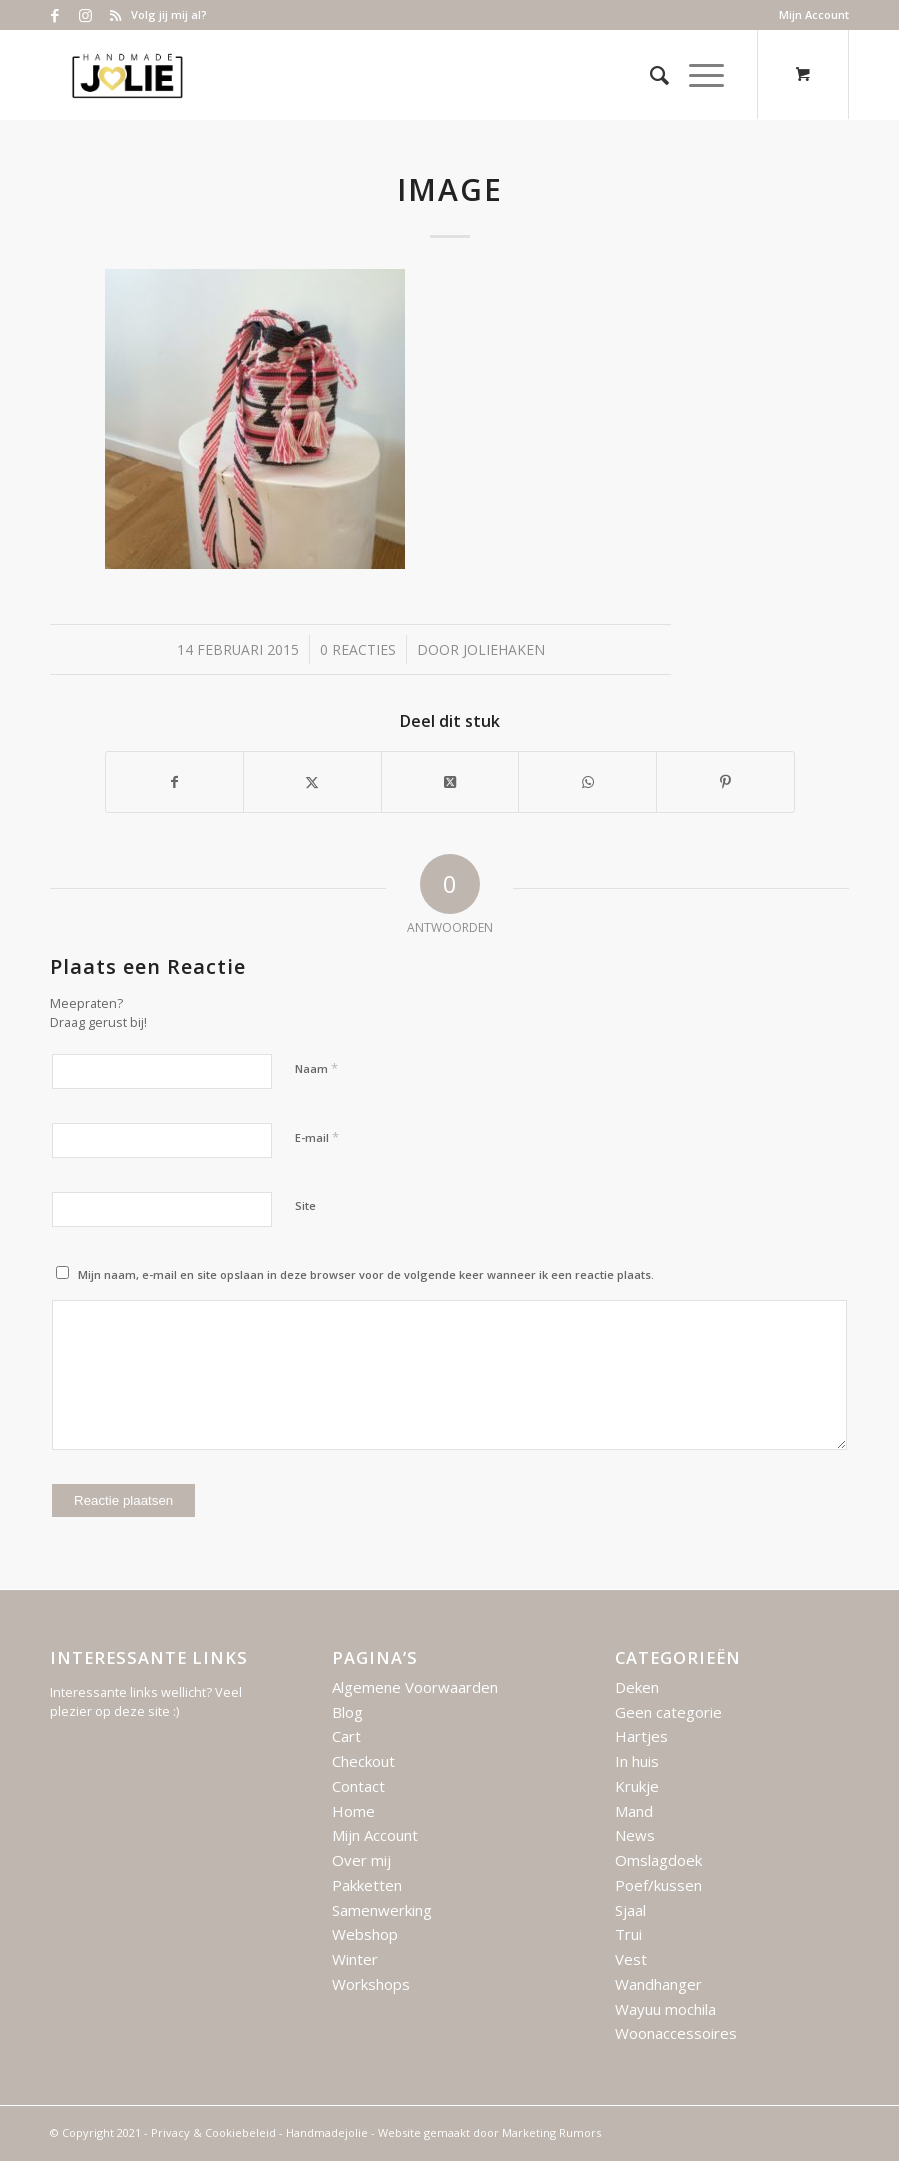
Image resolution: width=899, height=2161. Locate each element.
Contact (358, 1786)
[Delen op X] (312, 782)
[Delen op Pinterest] (725, 782)
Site (305, 1205)
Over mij (361, 1860)
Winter (355, 1959)
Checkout (363, 1761)
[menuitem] (809, 15)
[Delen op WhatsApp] (587, 782)
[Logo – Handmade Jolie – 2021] (127, 75)
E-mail (317, 1137)
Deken (637, 1687)
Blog (347, 1712)
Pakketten (367, 1885)
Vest (631, 1959)
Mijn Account (814, 14)
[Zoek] (649, 75)
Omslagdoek (658, 1860)
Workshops (371, 1984)
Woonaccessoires (676, 2033)
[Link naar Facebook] (55, 15)
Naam (316, 1068)
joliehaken (504, 649)
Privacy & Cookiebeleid (213, 2132)
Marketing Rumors (551, 2132)
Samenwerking (382, 1910)
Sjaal (630, 1910)
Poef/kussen (658, 1885)
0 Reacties (358, 649)
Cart (346, 1736)
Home (353, 1811)
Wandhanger (658, 1984)
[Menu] (696, 75)
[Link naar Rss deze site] (116, 15)
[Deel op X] (450, 782)
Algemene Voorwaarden (415, 1687)
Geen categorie (668, 1712)
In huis (637, 1761)
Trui (628, 1934)
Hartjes (641, 1736)
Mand (634, 1811)
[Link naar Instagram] (85, 15)
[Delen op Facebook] (175, 782)
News (635, 1835)
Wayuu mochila (665, 2009)
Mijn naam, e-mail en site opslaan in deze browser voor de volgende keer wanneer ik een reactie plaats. (366, 1274)
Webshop (365, 1934)
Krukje (637, 1786)
